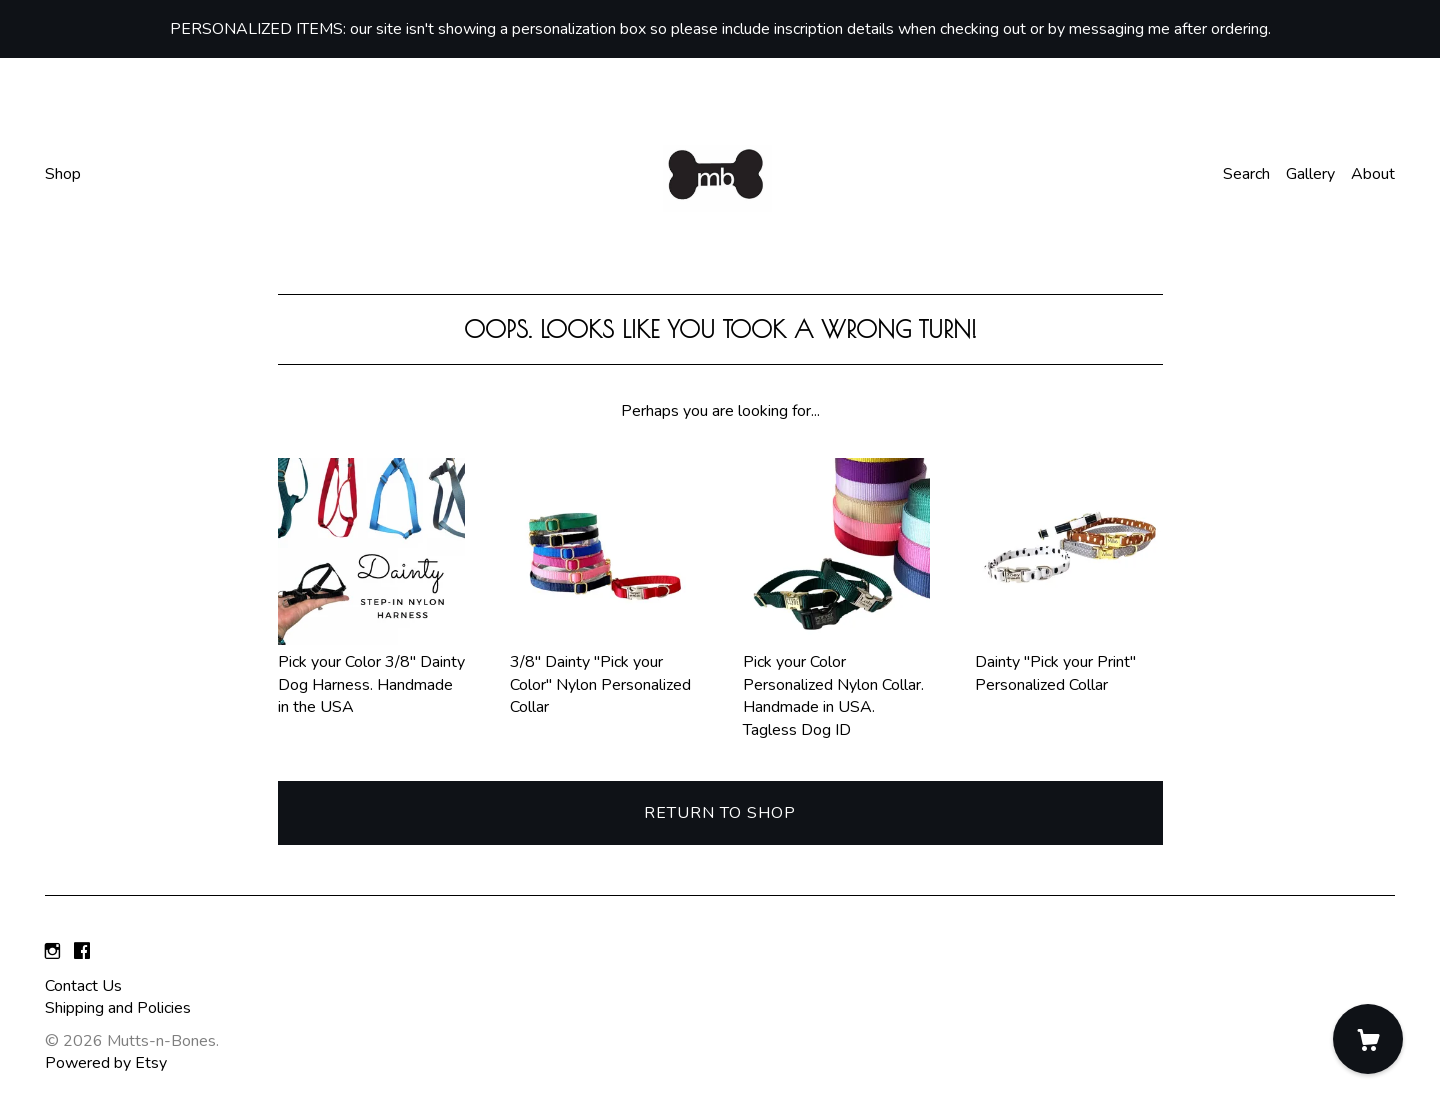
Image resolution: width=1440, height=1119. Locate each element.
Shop (63, 174)
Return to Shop (720, 813)
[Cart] (1368, 1039)
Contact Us (83, 986)
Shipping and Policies (118, 1008)
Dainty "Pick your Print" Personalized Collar (1069, 662)
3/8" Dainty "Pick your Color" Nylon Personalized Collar (604, 673)
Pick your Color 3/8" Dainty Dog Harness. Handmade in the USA (372, 673)
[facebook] (82, 952)
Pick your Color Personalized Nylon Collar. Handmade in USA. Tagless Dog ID (837, 685)
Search (1246, 174)
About (1373, 174)
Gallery (1310, 174)
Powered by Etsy (106, 1063)
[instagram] (52, 952)
